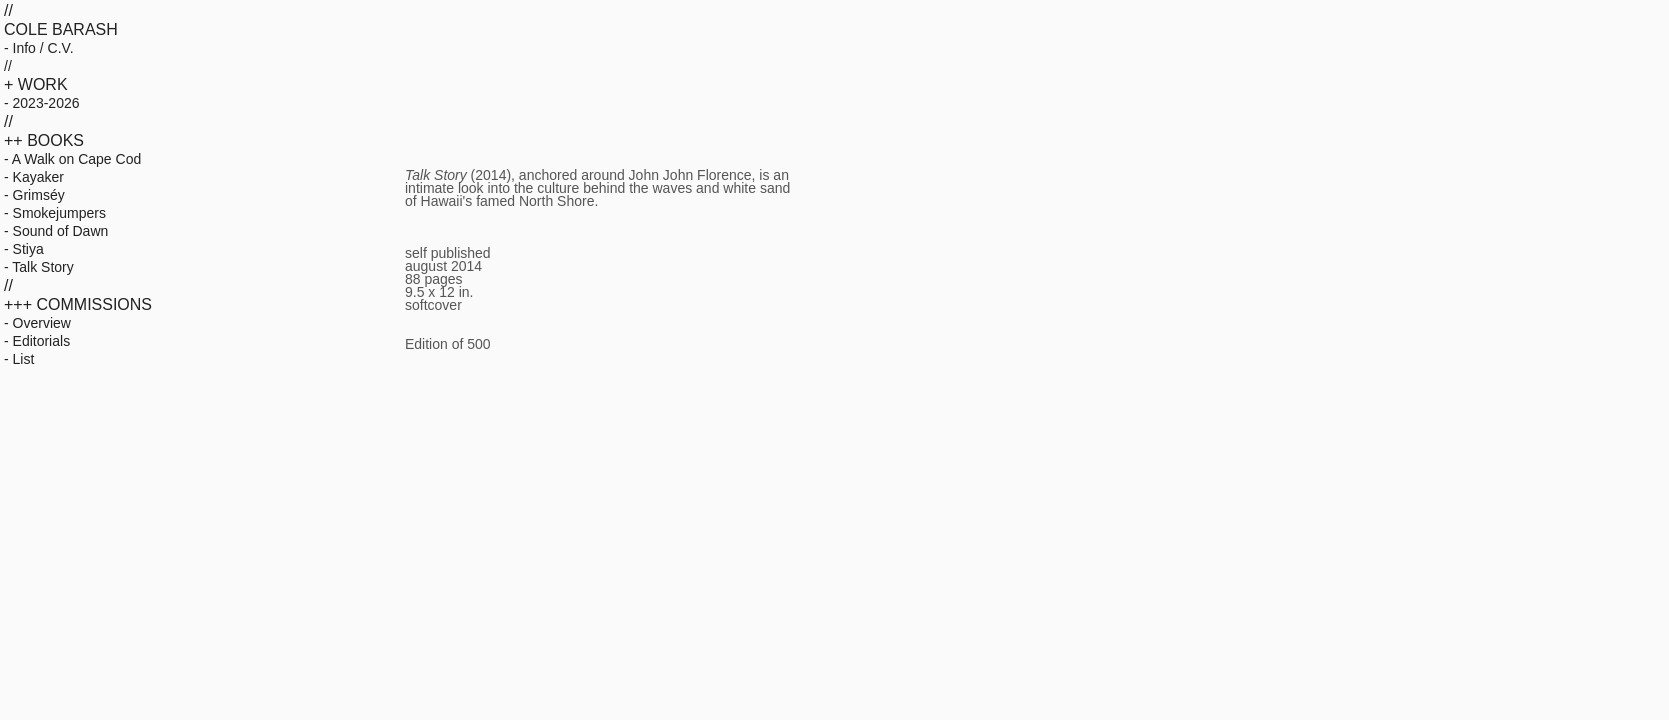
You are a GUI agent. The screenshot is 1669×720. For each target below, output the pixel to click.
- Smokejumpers (55, 213)
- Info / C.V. (39, 48)
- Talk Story (39, 267)
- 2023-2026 (42, 103)
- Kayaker (34, 177)
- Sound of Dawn (56, 231)
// (8, 66)
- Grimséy (34, 195)
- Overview (37, 323)
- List (19, 359)
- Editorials (37, 341)
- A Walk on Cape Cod (72, 159)
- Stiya (24, 249)
